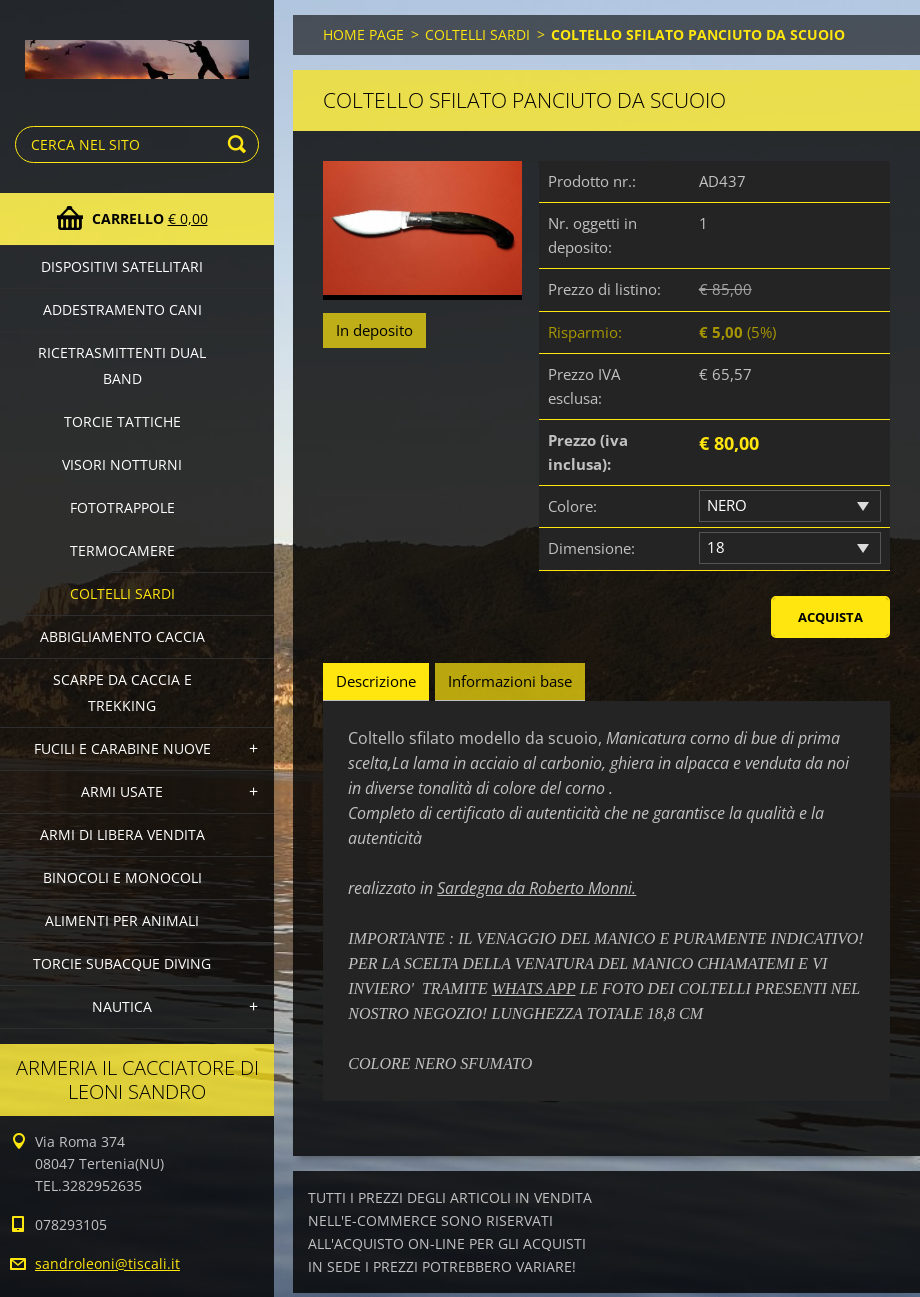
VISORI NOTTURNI (122, 464)
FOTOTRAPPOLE (122, 507)
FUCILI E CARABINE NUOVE (122, 748)
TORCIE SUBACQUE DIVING (122, 963)
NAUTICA (122, 1006)
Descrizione (376, 681)
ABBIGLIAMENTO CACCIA (122, 636)
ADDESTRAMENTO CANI (122, 309)
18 (716, 547)
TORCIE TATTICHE (122, 421)
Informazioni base (510, 681)
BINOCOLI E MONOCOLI (122, 877)
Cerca (240, 144)
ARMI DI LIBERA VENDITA (122, 834)
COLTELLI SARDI (122, 593)
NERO (727, 505)
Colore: (572, 506)
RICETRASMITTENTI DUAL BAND (122, 365)
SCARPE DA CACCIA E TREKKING (122, 692)
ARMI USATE (122, 791)
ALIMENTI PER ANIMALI (122, 920)
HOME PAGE (363, 34)
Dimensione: (591, 548)
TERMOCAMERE (122, 550)
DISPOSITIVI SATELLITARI (122, 266)
